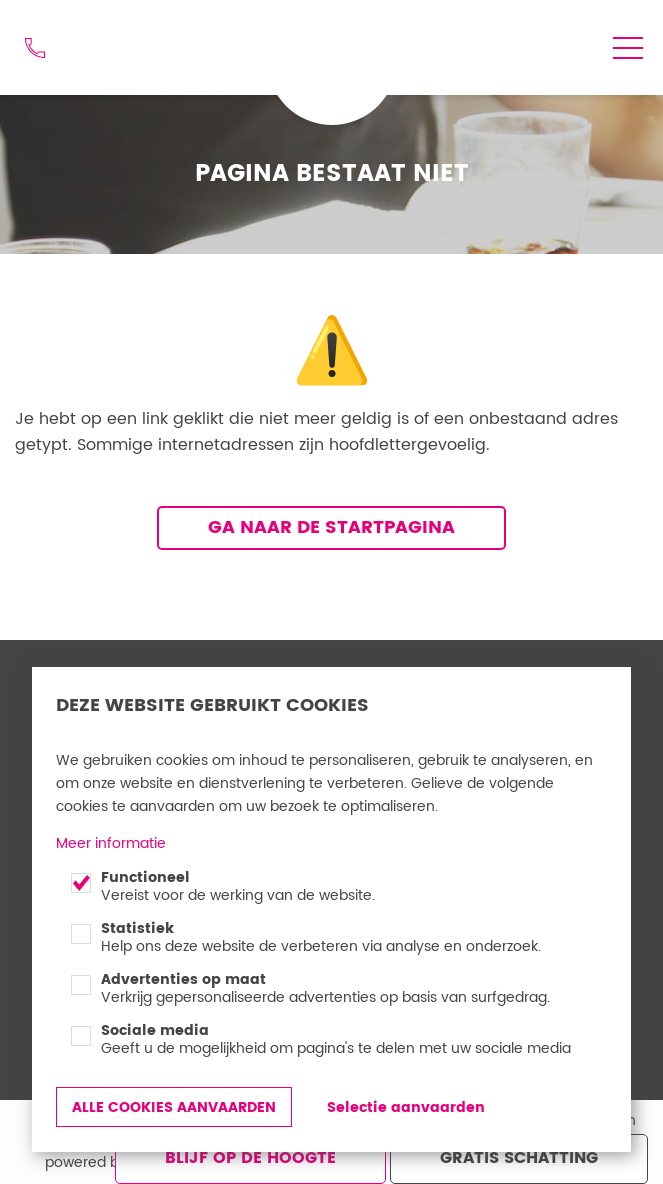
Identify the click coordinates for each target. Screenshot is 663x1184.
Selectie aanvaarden (406, 1107)
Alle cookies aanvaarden (174, 1107)
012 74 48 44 (35, 48)
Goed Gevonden (324, 36)
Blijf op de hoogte (250, 1158)
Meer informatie (111, 843)
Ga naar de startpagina (331, 527)
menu (628, 48)
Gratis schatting (519, 1158)
